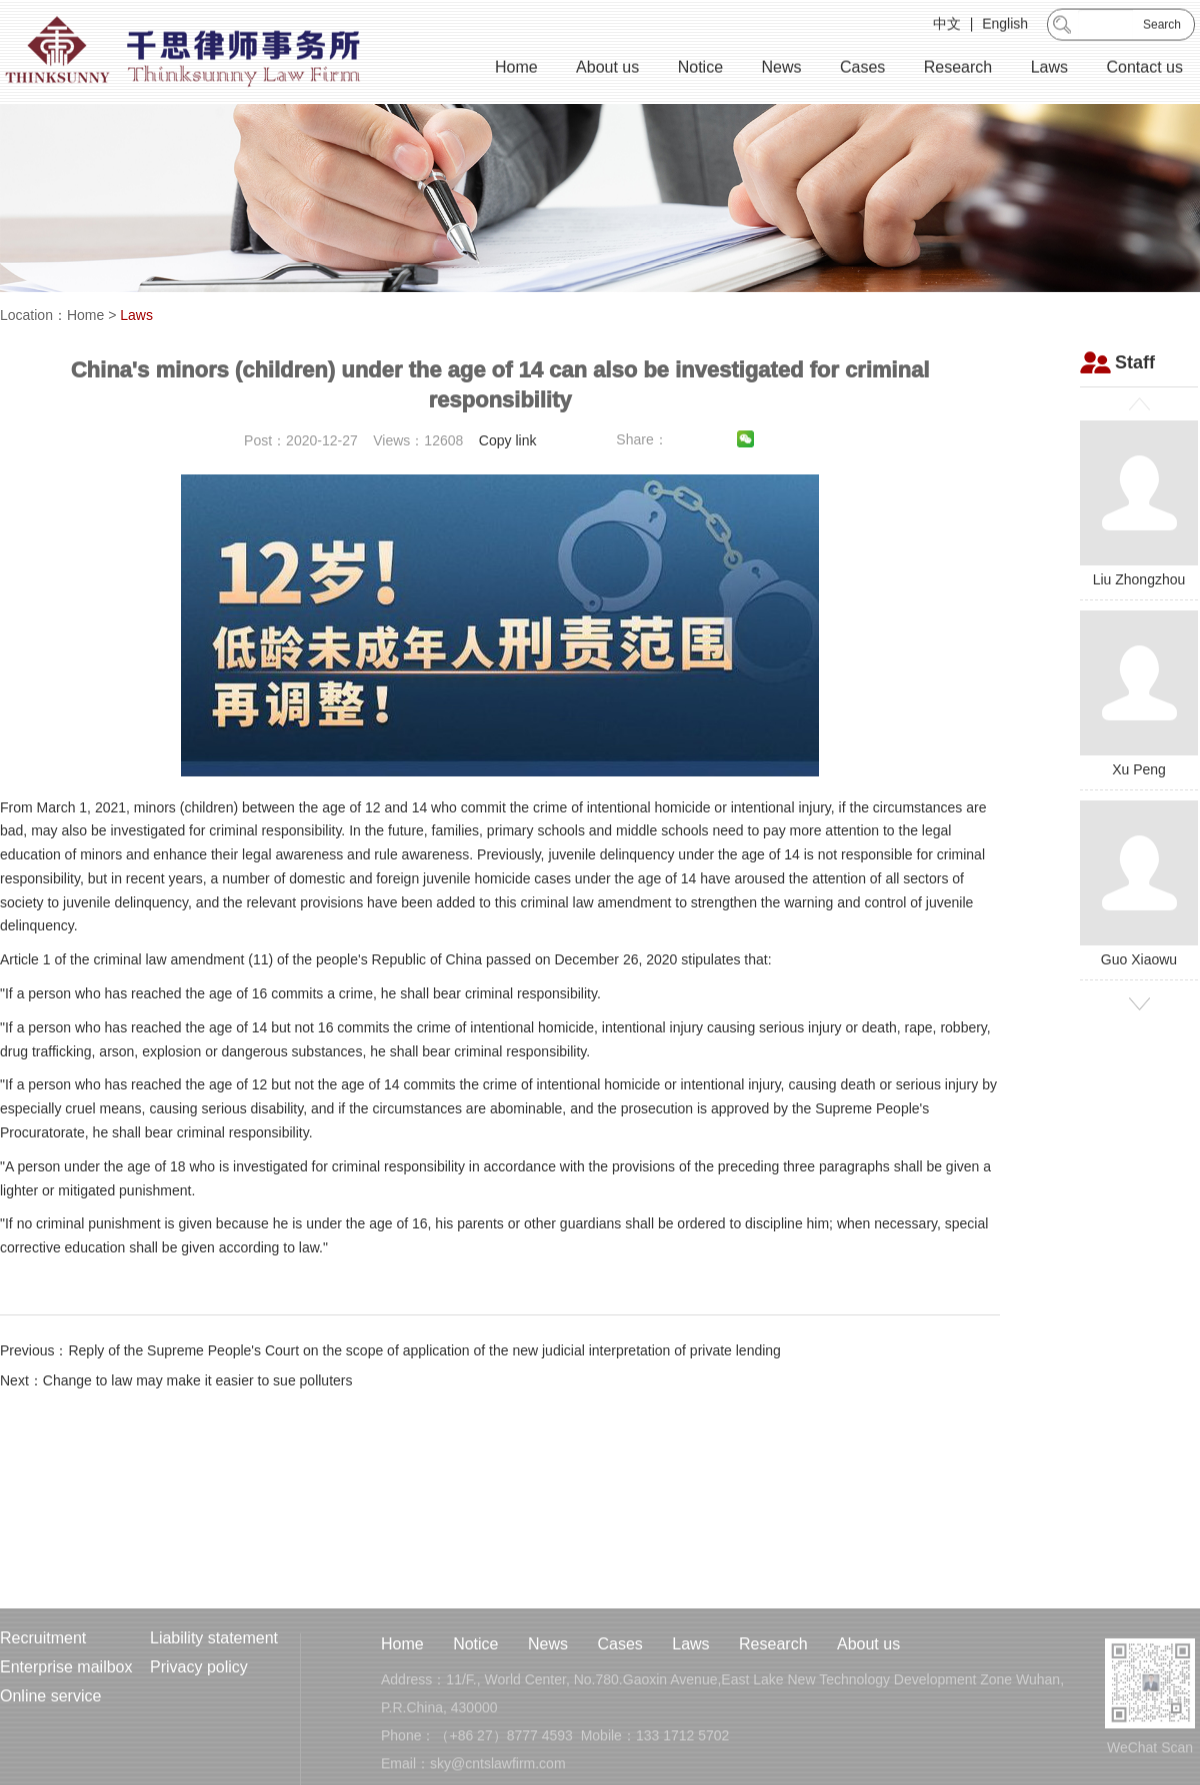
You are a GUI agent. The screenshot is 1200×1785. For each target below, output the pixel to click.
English (1005, 26)
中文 (947, 26)
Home (516, 69)
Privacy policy (199, 1722)
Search (1162, 27)
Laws (1049, 69)
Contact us (1145, 69)
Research (958, 69)
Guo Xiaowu (1139, 915)
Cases (862, 69)
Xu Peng (1139, 725)
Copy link (508, 472)
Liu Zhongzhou (1139, 535)
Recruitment (43, 1693)
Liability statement (214, 1693)
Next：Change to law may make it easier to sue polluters (176, 1412)
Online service (50, 1751)
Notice (700, 69)
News (781, 69)
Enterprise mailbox (66, 1722)
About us (607, 69)
